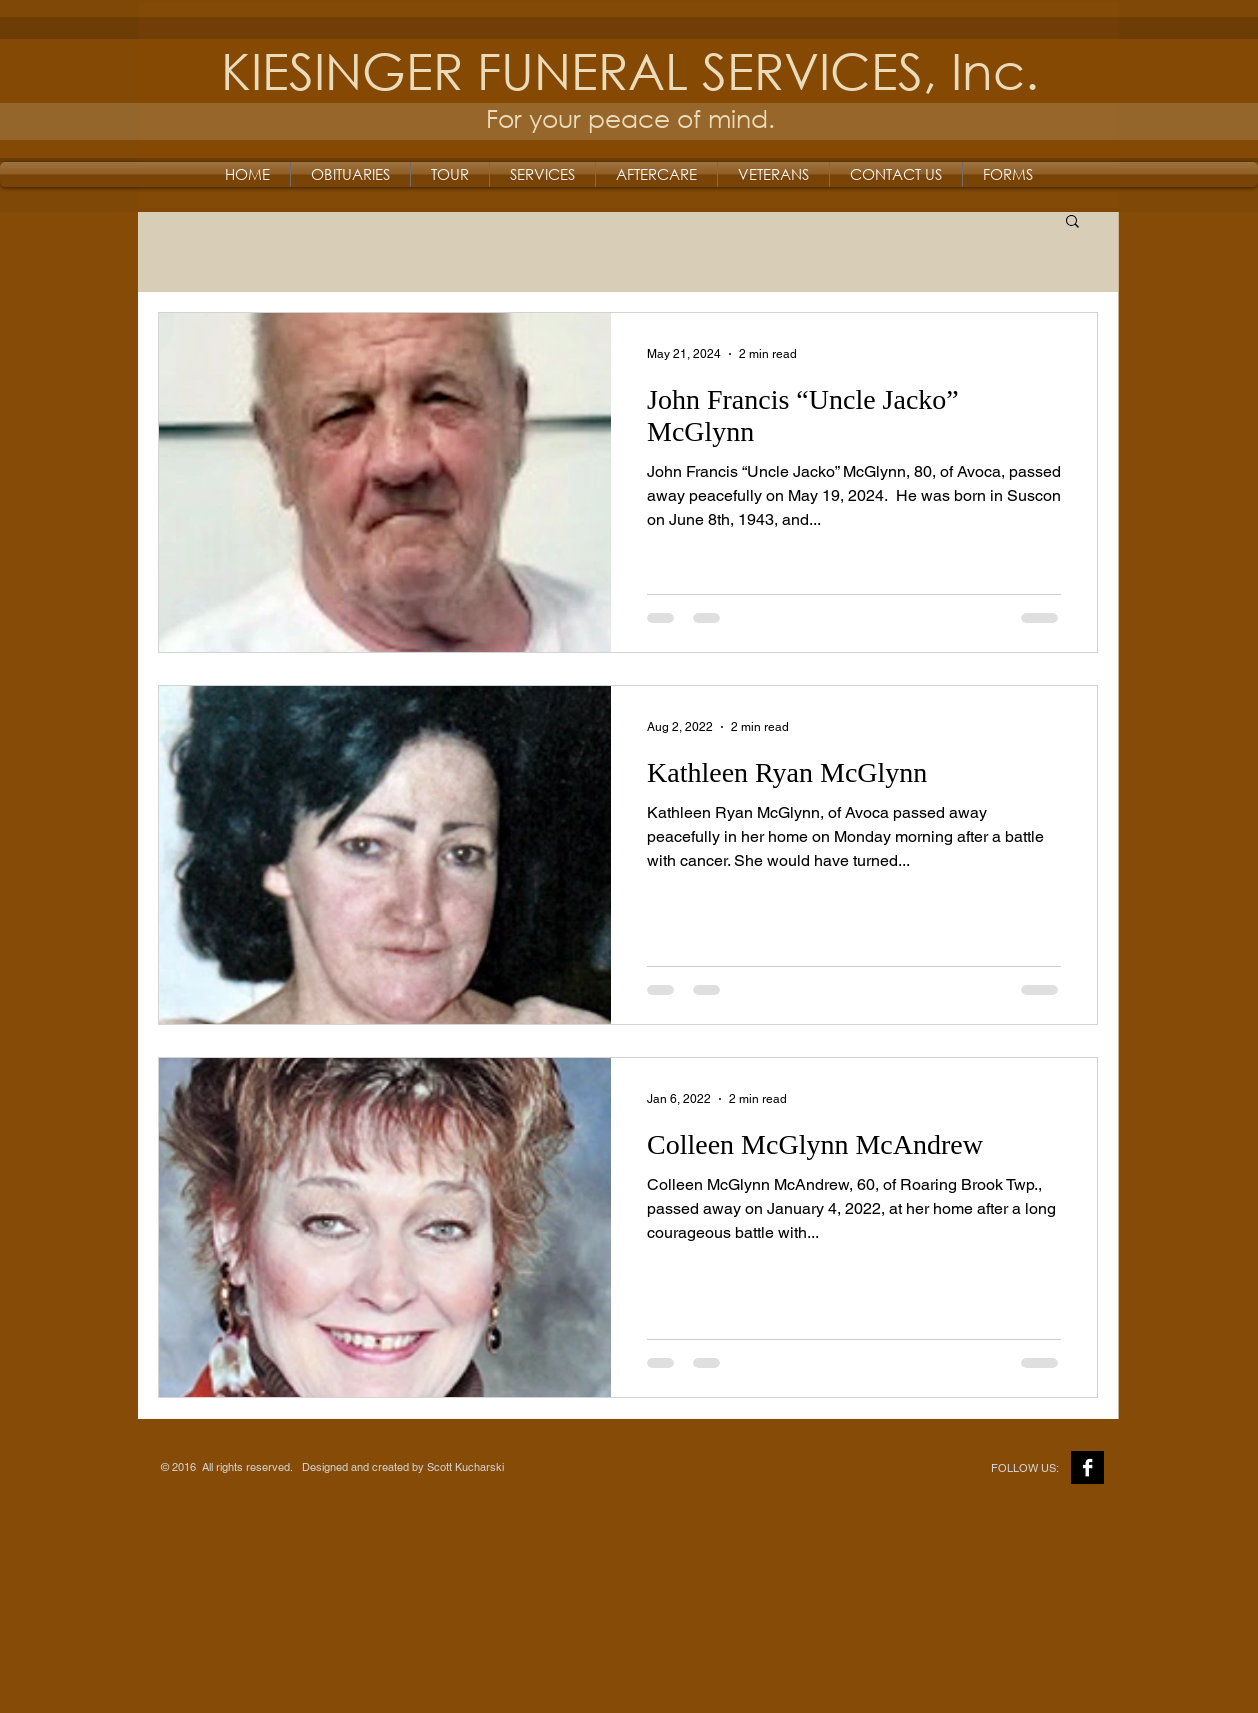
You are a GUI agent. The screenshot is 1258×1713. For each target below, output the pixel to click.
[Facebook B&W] (1087, 1467)
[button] (1072, 222)
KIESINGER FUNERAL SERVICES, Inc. (630, 69)
